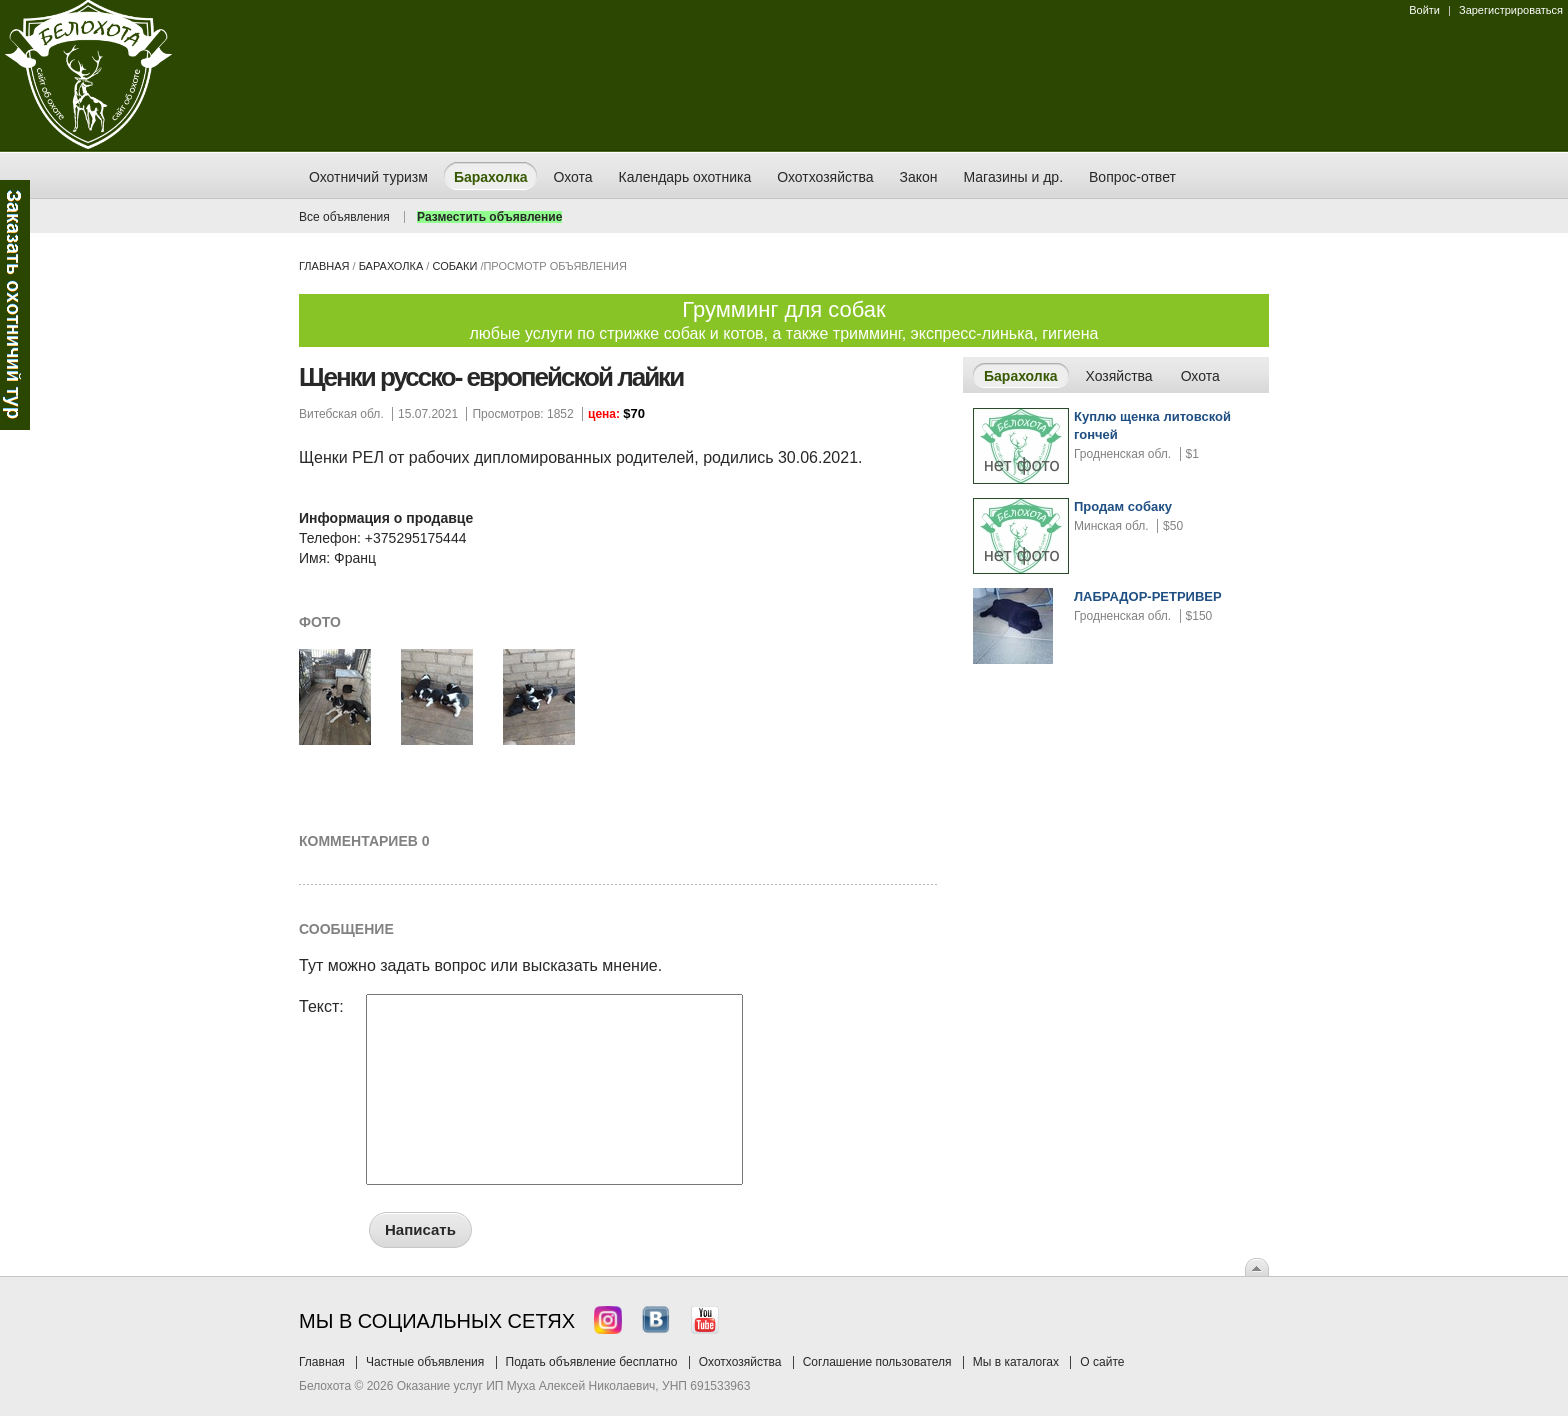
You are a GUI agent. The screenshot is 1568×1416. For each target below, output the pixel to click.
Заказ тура (15, 305)
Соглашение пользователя (877, 1362)
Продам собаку (1123, 506)
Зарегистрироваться (1511, 10)
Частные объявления (425, 1362)
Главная (324, 266)
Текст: (321, 1007)
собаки (454, 266)
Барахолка (391, 266)
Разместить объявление (489, 217)
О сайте (1102, 1362)
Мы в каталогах (1016, 1362)
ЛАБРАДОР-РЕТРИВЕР (1148, 596)
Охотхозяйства (740, 1362)
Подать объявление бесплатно (592, 1362)
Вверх (1257, 1267)
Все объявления (344, 217)
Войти (1424, 10)
